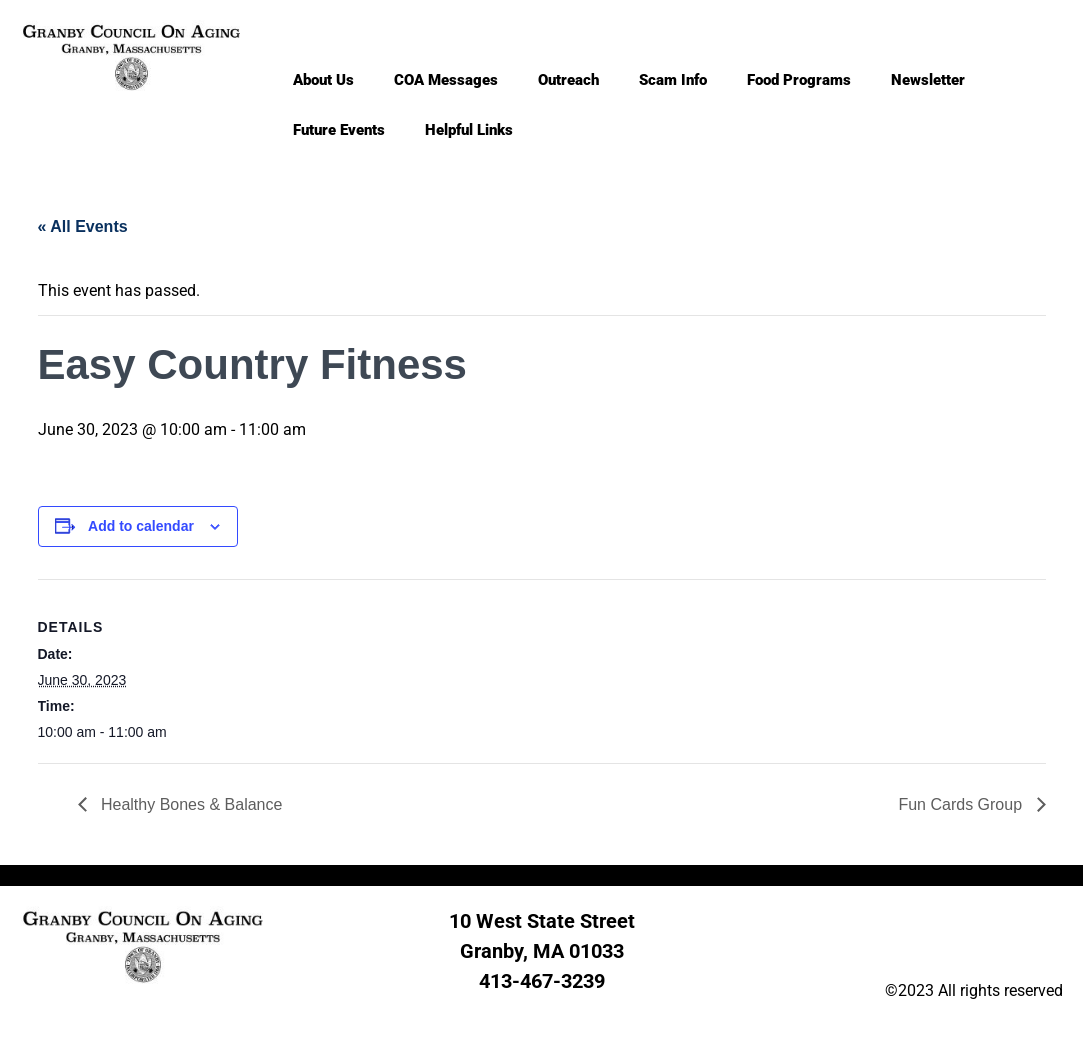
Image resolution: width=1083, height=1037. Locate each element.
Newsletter (928, 80)
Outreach (568, 80)
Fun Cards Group (962, 804)
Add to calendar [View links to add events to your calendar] (141, 526)
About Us (323, 80)
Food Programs (799, 80)
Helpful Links (469, 130)
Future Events (339, 130)
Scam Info (673, 80)
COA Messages (446, 80)
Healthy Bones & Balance (190, 804)
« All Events (83, 226)
